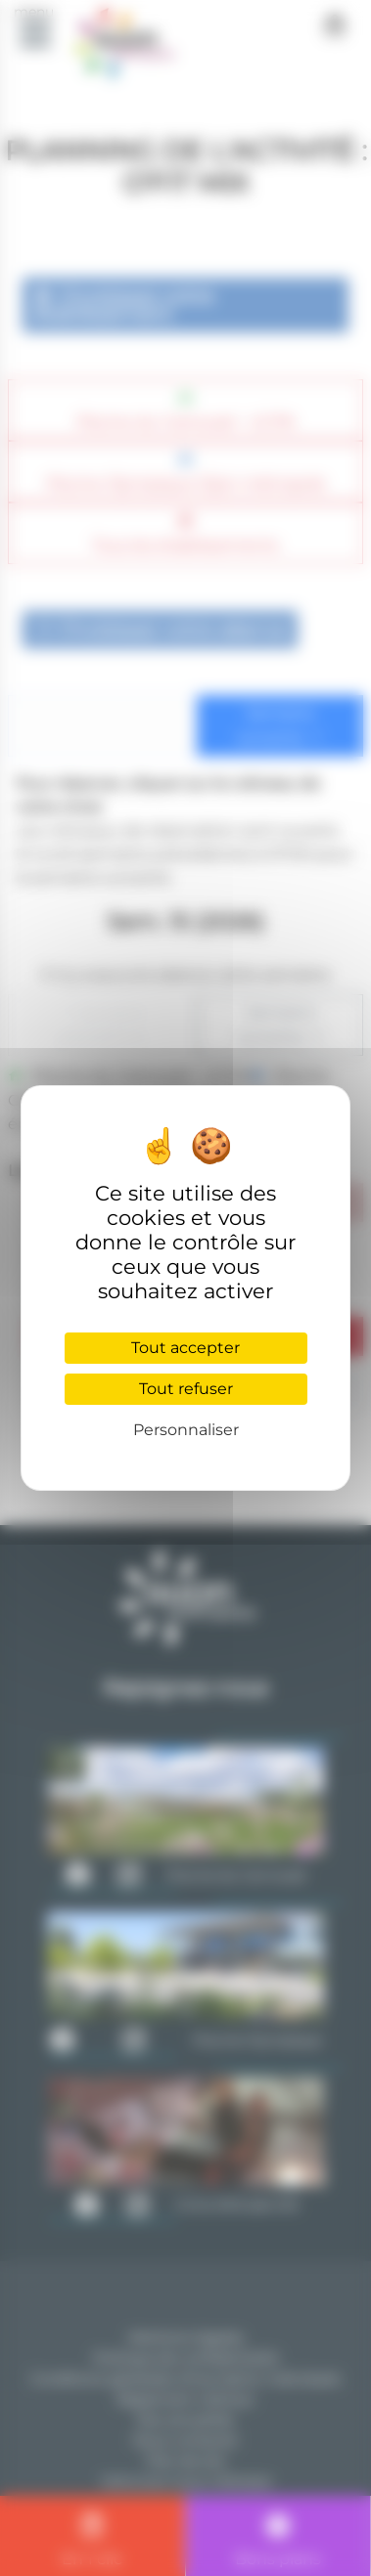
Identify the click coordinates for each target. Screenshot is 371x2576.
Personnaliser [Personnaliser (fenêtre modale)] (186, 1429)
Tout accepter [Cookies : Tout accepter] (185, 1347)
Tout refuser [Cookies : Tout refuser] (186, 1388)
